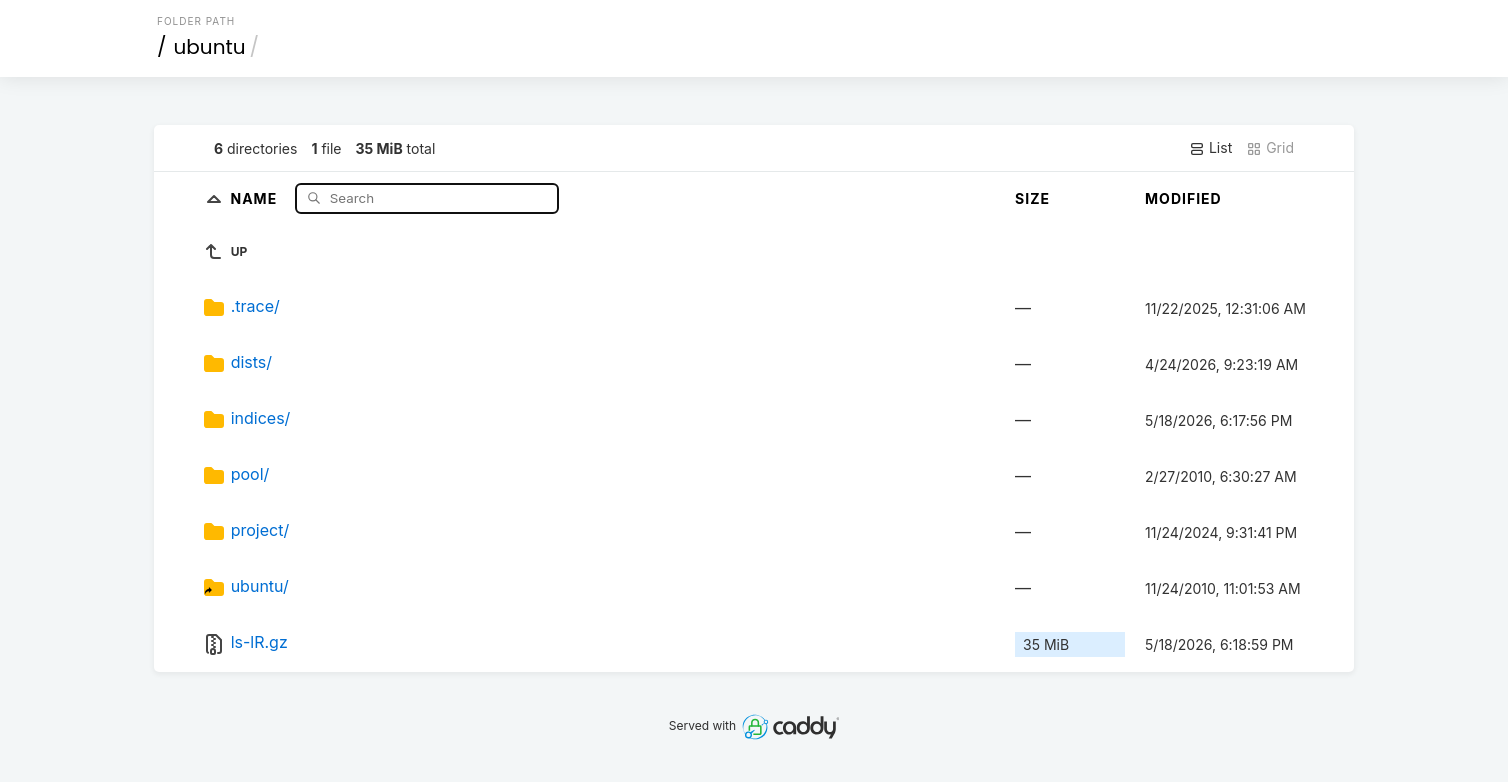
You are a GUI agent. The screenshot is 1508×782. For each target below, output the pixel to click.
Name (255, 197)
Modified (1183, 198)
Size (1032, 198)
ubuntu (210, 47)
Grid (1270, 148)
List (1210, 148)
